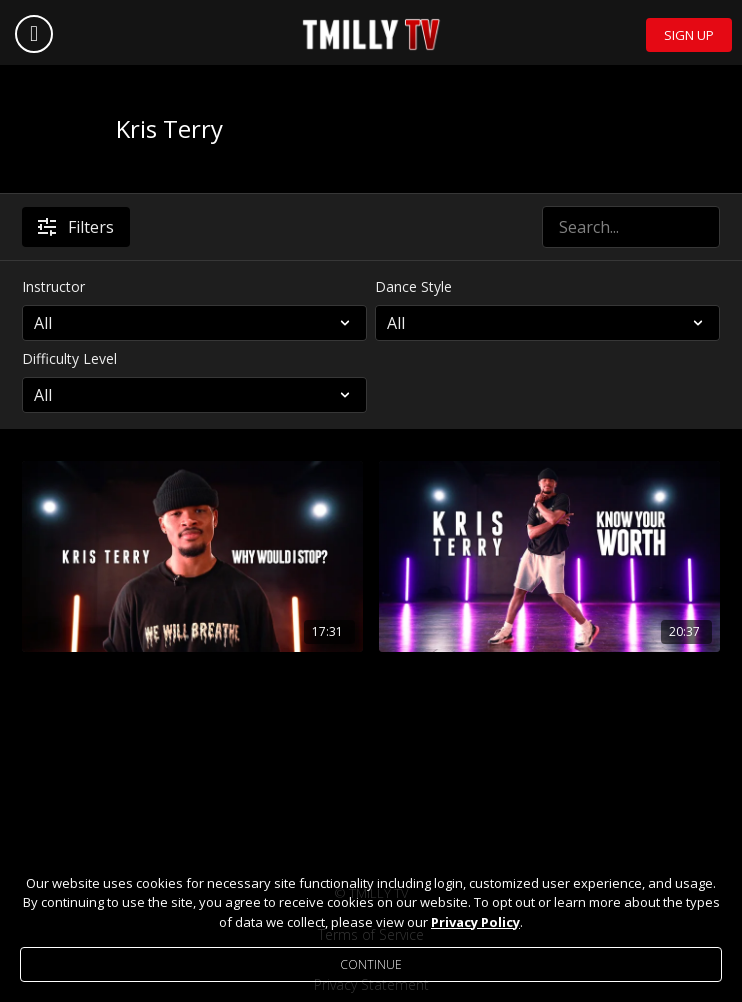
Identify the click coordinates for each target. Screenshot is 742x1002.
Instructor (53, 286)
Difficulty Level (69, 358)
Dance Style (413, 286)
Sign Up (689, 35)
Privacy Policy (475, 922)
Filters (76, 227)
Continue (371, 964)
